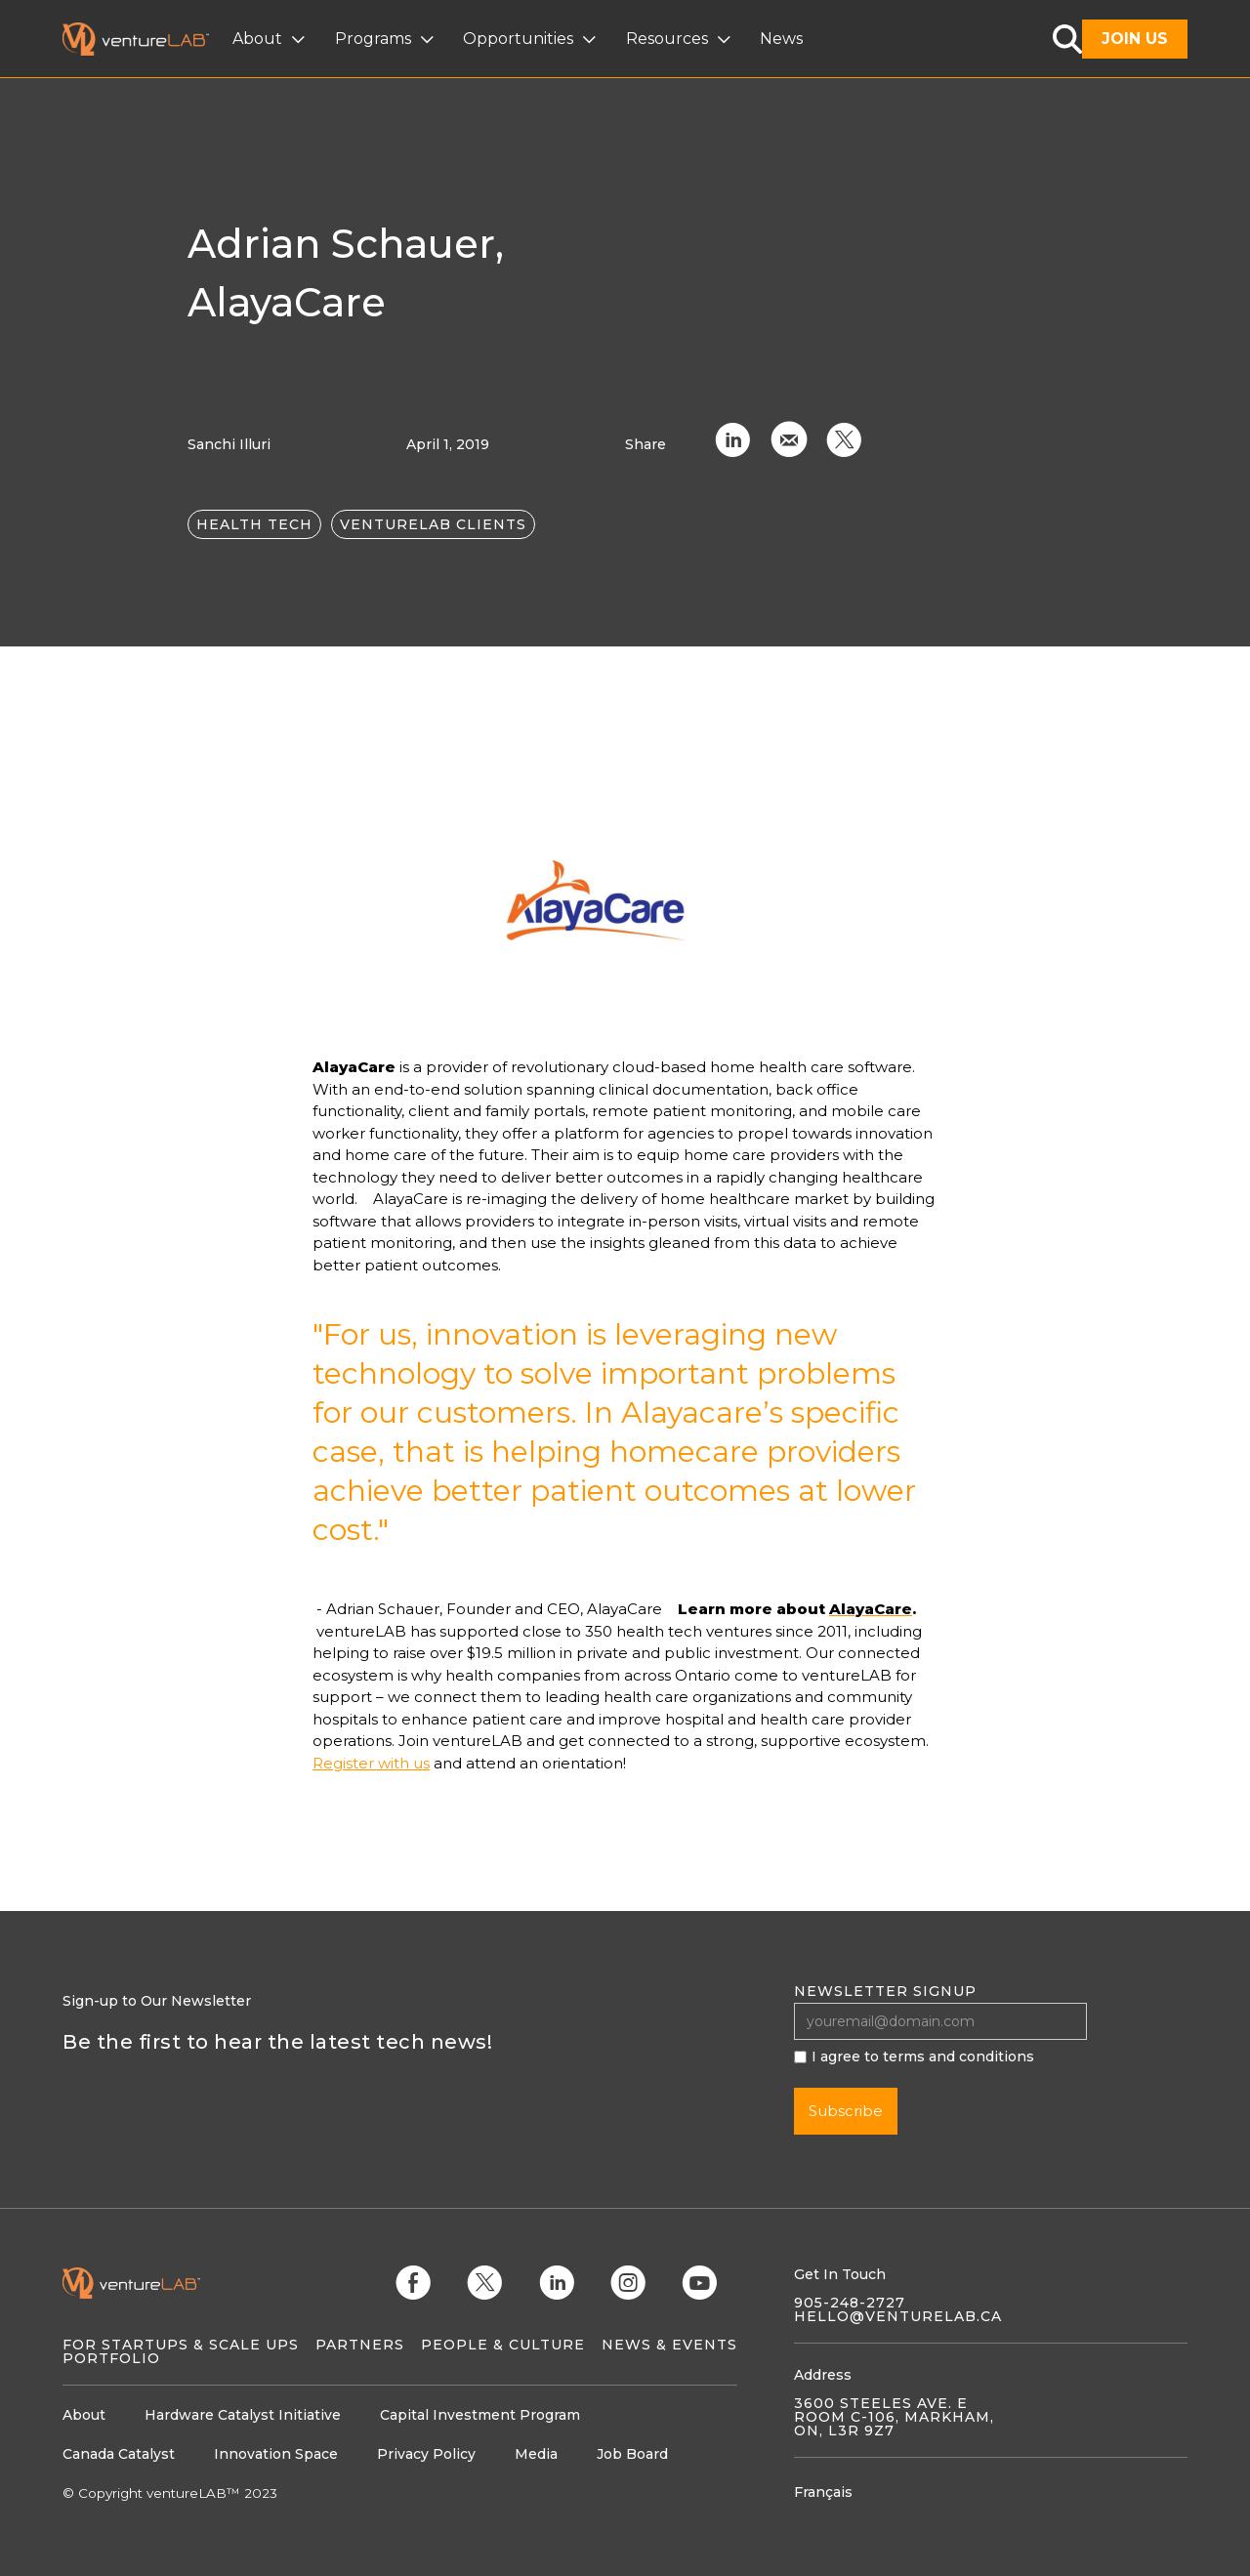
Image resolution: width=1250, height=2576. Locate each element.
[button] (271, 39)
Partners (359, 2344)
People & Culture (503, 2344)
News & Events (669, 2344)
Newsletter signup (885, 1991)
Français (823, 2492)
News (781, 38)
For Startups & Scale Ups (180, 2344)
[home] (147, 39)
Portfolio (111, 2358)
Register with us (371, 1763)
